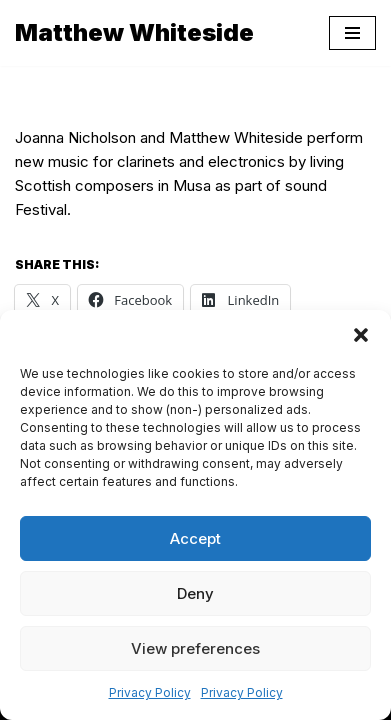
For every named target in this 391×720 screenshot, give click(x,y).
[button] (361, 335)
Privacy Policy (150, 692)
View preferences (195, 648)
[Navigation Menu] (352, 33)
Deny (195, 593)
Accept (195, 538)
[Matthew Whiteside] (134, 33)
